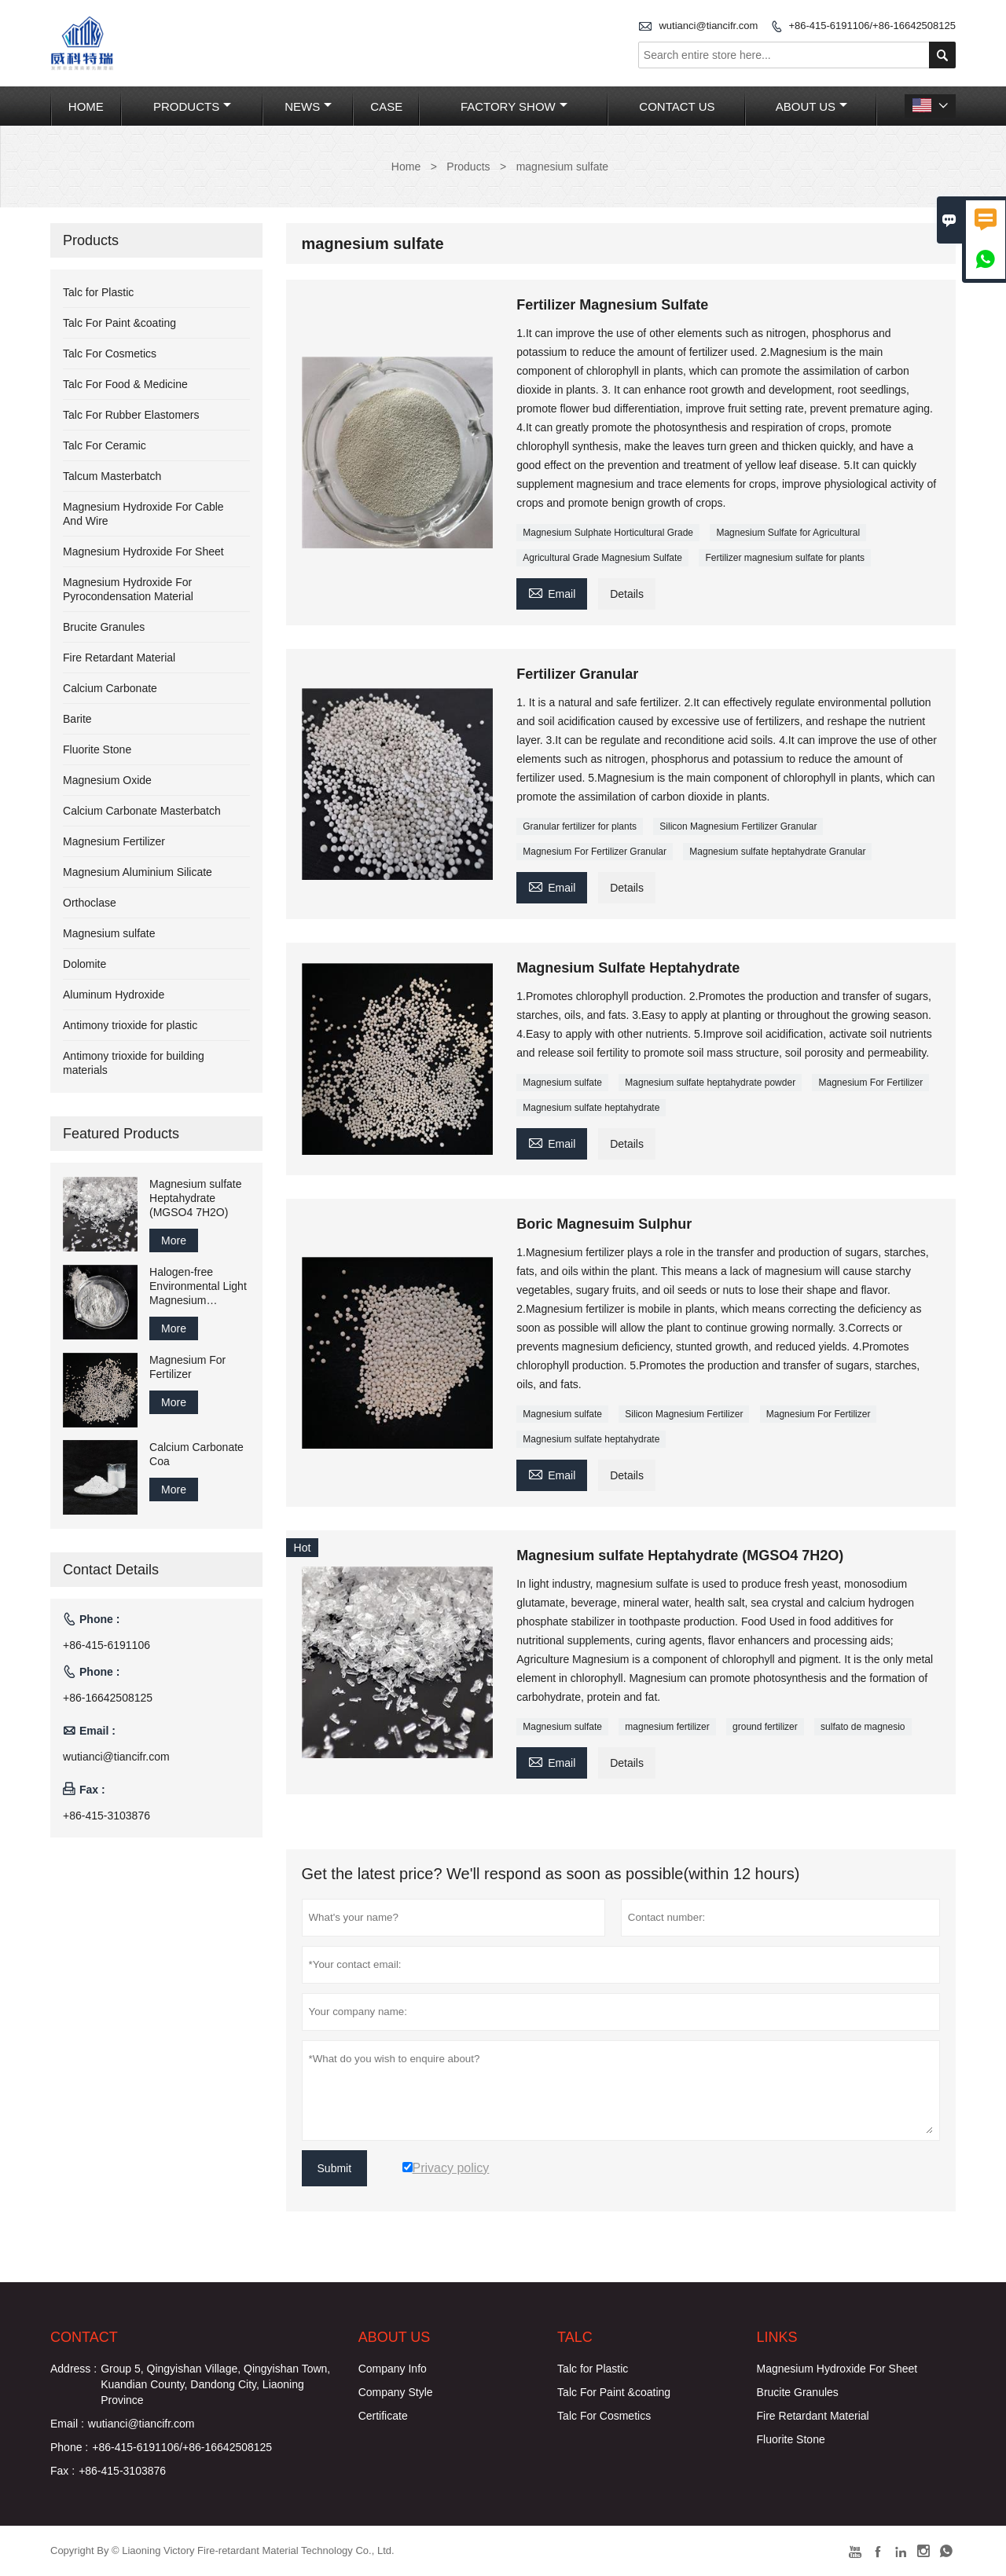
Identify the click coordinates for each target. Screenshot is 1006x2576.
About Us (811, 106)
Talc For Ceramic (104, 445)
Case (386, 106)
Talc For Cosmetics (109, 353)
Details (627, 594)
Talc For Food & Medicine (125, 384)
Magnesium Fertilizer (114, 841)
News (308, 106)
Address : (73, 2368)
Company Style (395, 2392)
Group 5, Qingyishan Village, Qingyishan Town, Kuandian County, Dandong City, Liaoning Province (215, 2384)
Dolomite (84, 964)
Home (86, 106)
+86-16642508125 (107, 1697)
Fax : (62, 2470)
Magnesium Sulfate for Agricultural (788, 532)
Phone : (69, 2447)
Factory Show (514, 106)
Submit (335, 2168)
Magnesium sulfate (562, 1082)
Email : (67, 2423)
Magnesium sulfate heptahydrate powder (710, 1082)
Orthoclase (89, 902)
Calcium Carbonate (110, 688)
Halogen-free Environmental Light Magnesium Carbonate (198, 1286)
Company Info (392, 2368)
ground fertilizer (765, 1726)
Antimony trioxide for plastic (130, 1025)
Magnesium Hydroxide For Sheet (143, 551)
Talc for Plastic (98, 292)
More (173, 1240)
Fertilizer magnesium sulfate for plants (785, 557)
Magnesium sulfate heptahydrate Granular (777, 851)
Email (551, 592)
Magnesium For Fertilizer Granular (594, 851)
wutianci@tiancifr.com (708, 25)
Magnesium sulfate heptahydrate (591, 1107)
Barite (77, 719)
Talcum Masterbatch (112, 476)
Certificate (383, 2415)
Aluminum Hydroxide (113, 994)
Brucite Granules (104, 627)
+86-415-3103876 (106, 1815)
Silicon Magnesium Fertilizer (684, 1414)
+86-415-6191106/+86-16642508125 (872, 25)
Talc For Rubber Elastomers (131, 415)
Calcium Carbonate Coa (196, 1454)
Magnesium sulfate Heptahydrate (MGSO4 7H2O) (195, 1198)
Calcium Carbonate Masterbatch (142, 810)
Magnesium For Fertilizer (870, 1082)
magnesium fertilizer (667, 1726)
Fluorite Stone (97, 749)
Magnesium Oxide (107, 780)
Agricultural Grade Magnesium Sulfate (602, 557)
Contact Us (676, 106)
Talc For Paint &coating (119, 323)
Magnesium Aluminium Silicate (137, 872)
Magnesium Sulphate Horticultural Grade (608, 532)
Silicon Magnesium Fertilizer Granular (738, 826)
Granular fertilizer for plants (580, 826)
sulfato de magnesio (863, 1726)
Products (192, 106)
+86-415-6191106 (106, 1645)
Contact (84, 2337)
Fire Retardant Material (119, 657)
